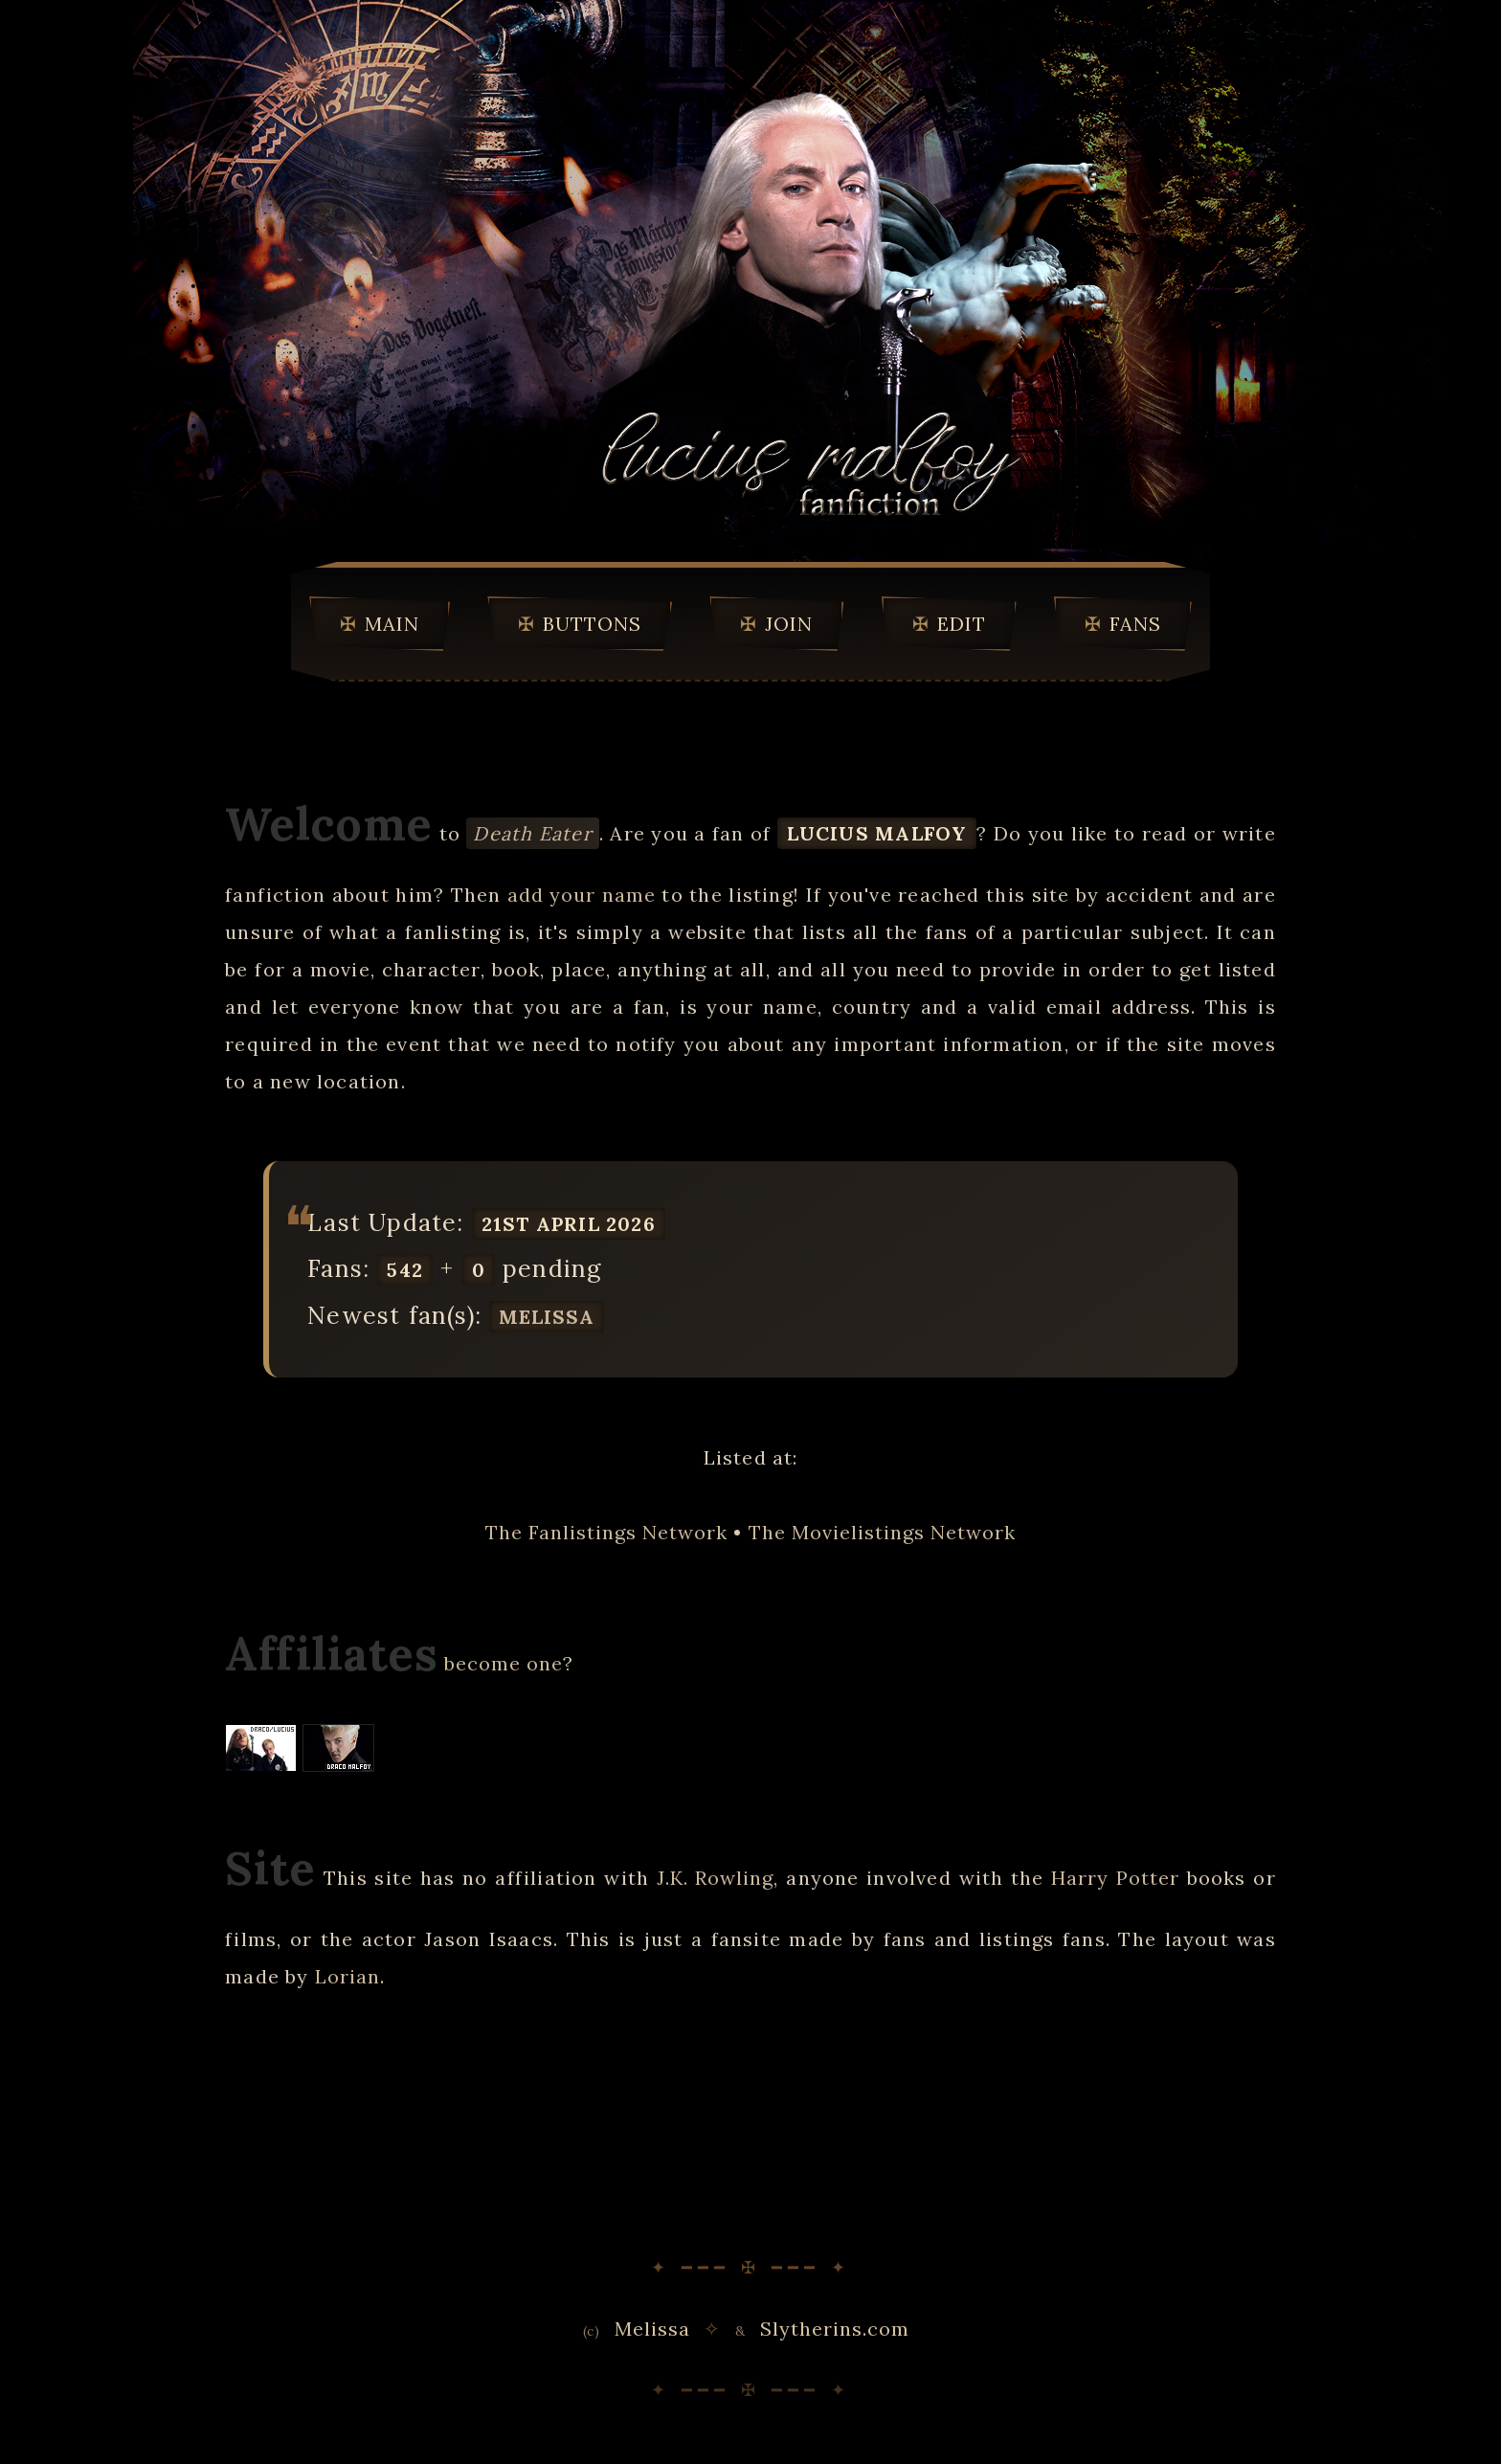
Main (392, 624)
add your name (581, 895)
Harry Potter (1115, 1878)
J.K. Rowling (715, 1878)
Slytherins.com (834, 2329)
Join (789, 624)
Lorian (347, 1976)
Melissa (546, 1317)
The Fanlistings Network (606, 1532)
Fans (1135, 624)
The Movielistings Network (882, 1532)
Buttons (592, 624)
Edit (961, 624)
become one (503, 1663)
